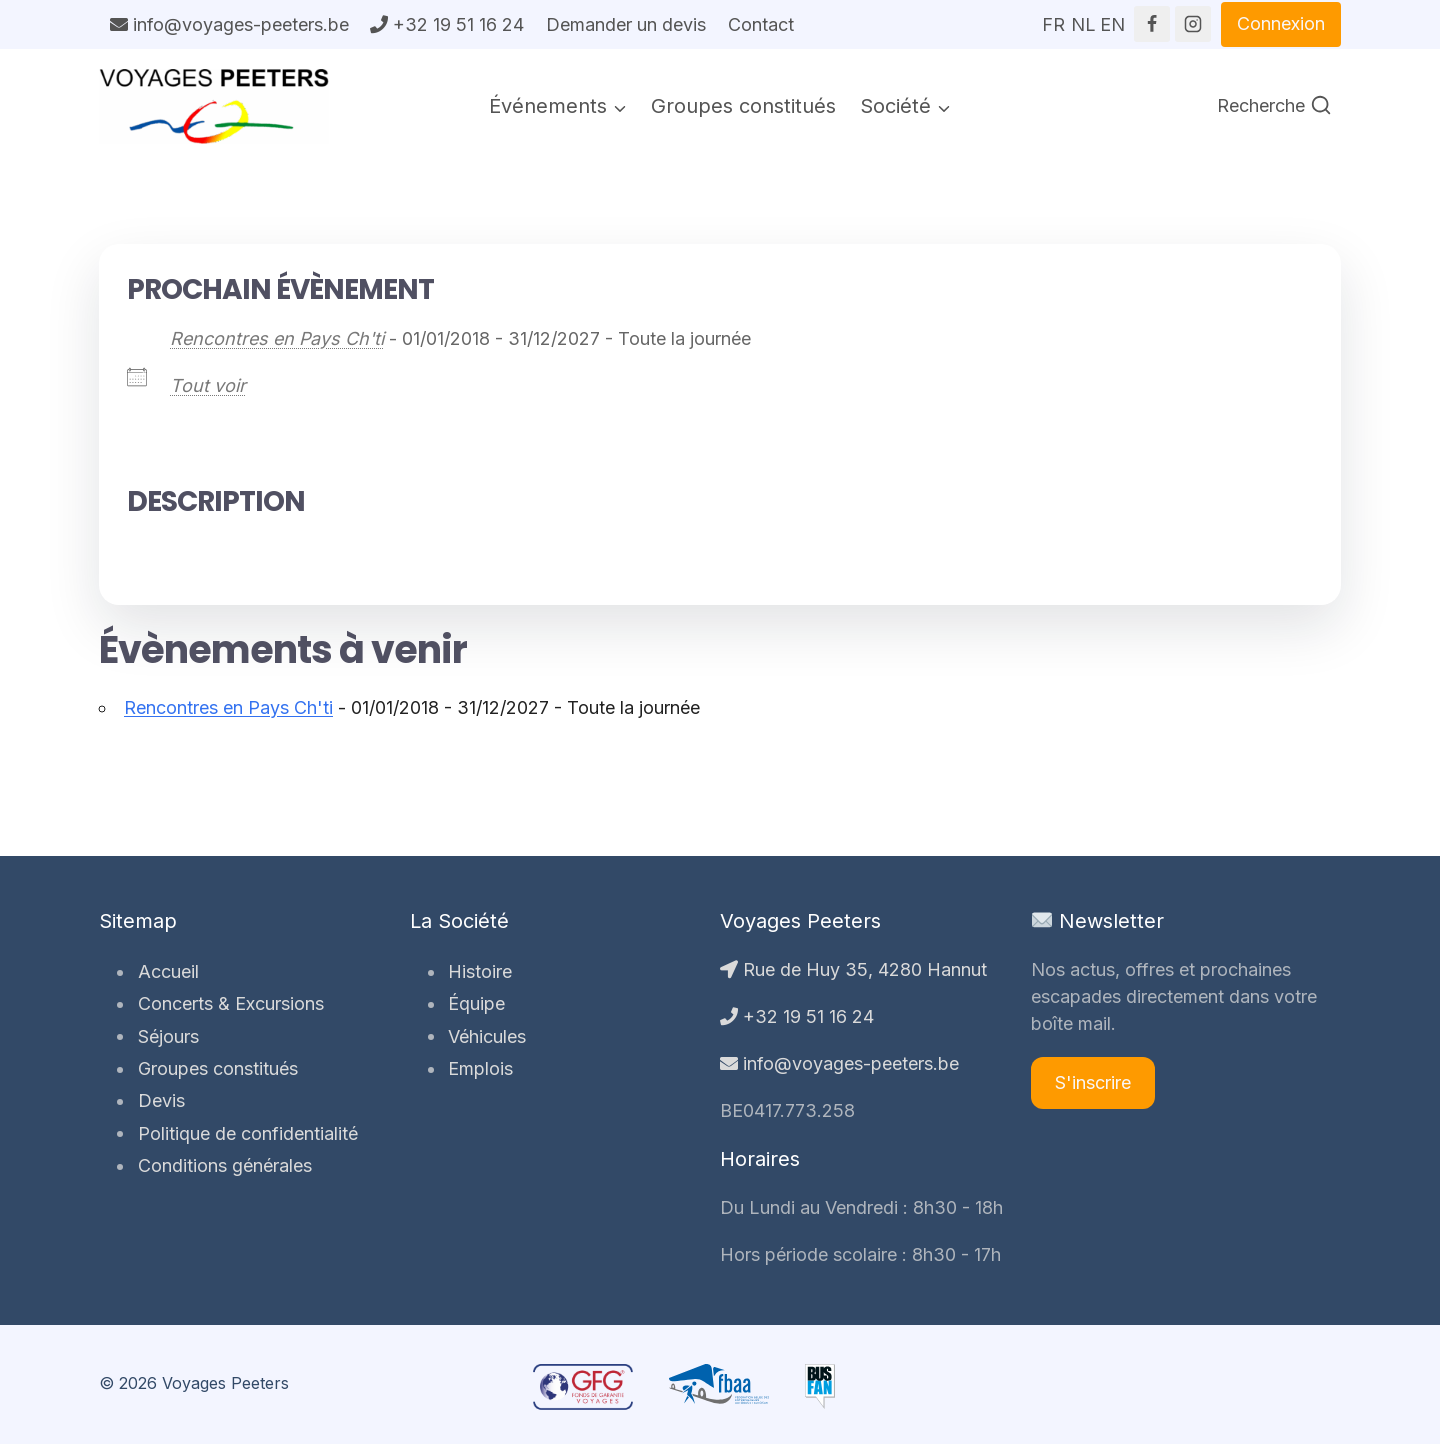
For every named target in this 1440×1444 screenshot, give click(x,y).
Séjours (165, 1035)
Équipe (474, 1003)
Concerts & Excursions (228, 1003)
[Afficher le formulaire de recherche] (1274, 106)
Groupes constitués (743, 106)
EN (1112, 18)
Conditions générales (222, 1165)
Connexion (1281, 23)
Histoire (478, 971)
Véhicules (485, 1035)
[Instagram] (1193, 24)
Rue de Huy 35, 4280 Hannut (853, 969)
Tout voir (208, 385)
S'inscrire (1093, 1082)
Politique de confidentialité (245, 1132)
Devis (158, 1100)
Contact (761, 24)
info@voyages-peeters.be (229, 24)
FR (1053, 18)
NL (1083, 18)
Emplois (478, 1068)
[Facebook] (1152, 24)
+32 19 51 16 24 (447, 24)
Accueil (165, 971)
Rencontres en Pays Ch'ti (277, 338)
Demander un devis (626, 24)
